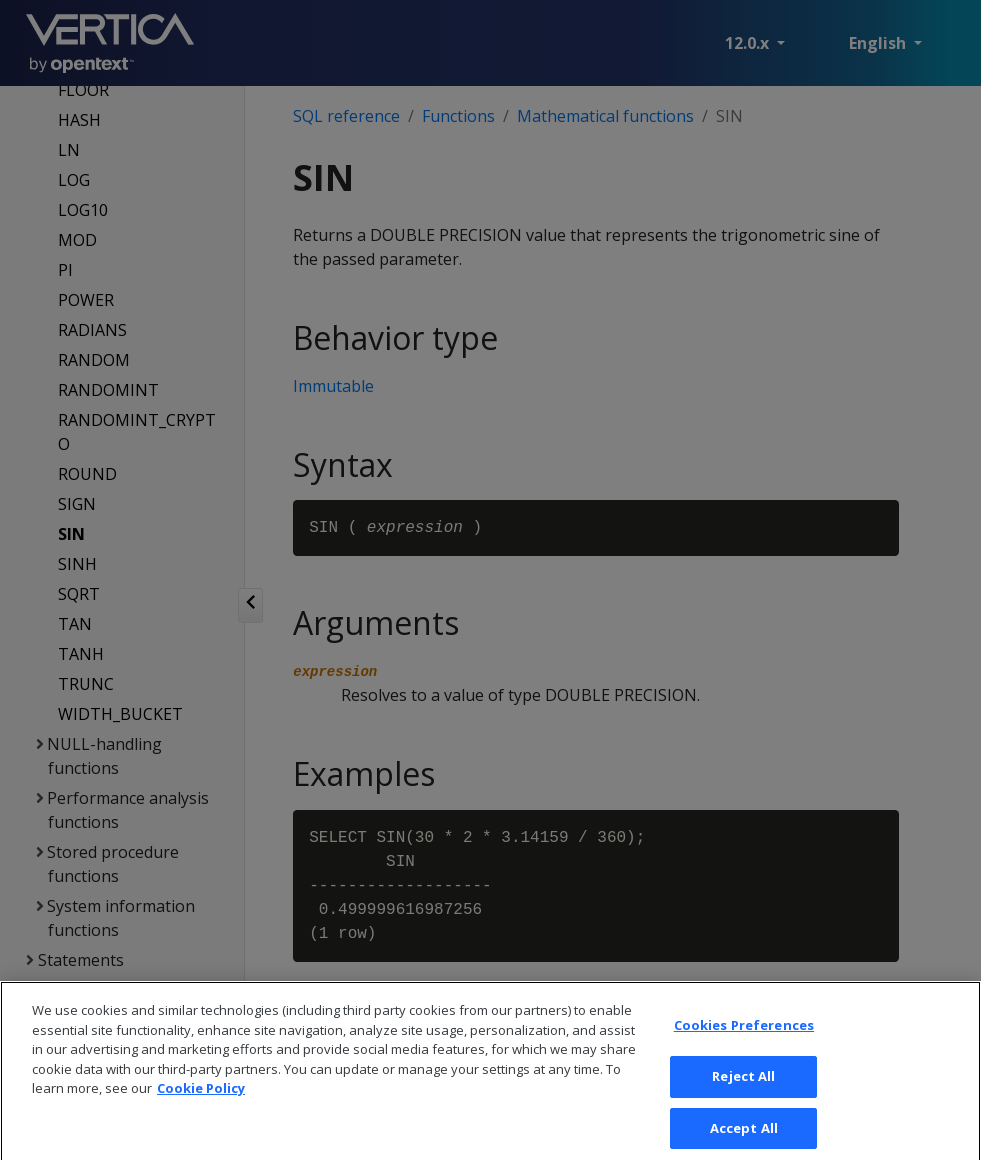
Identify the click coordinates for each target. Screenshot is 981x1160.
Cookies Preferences (744, 1041)
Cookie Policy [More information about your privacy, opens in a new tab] (201, 1104)
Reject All (743, 1091)
